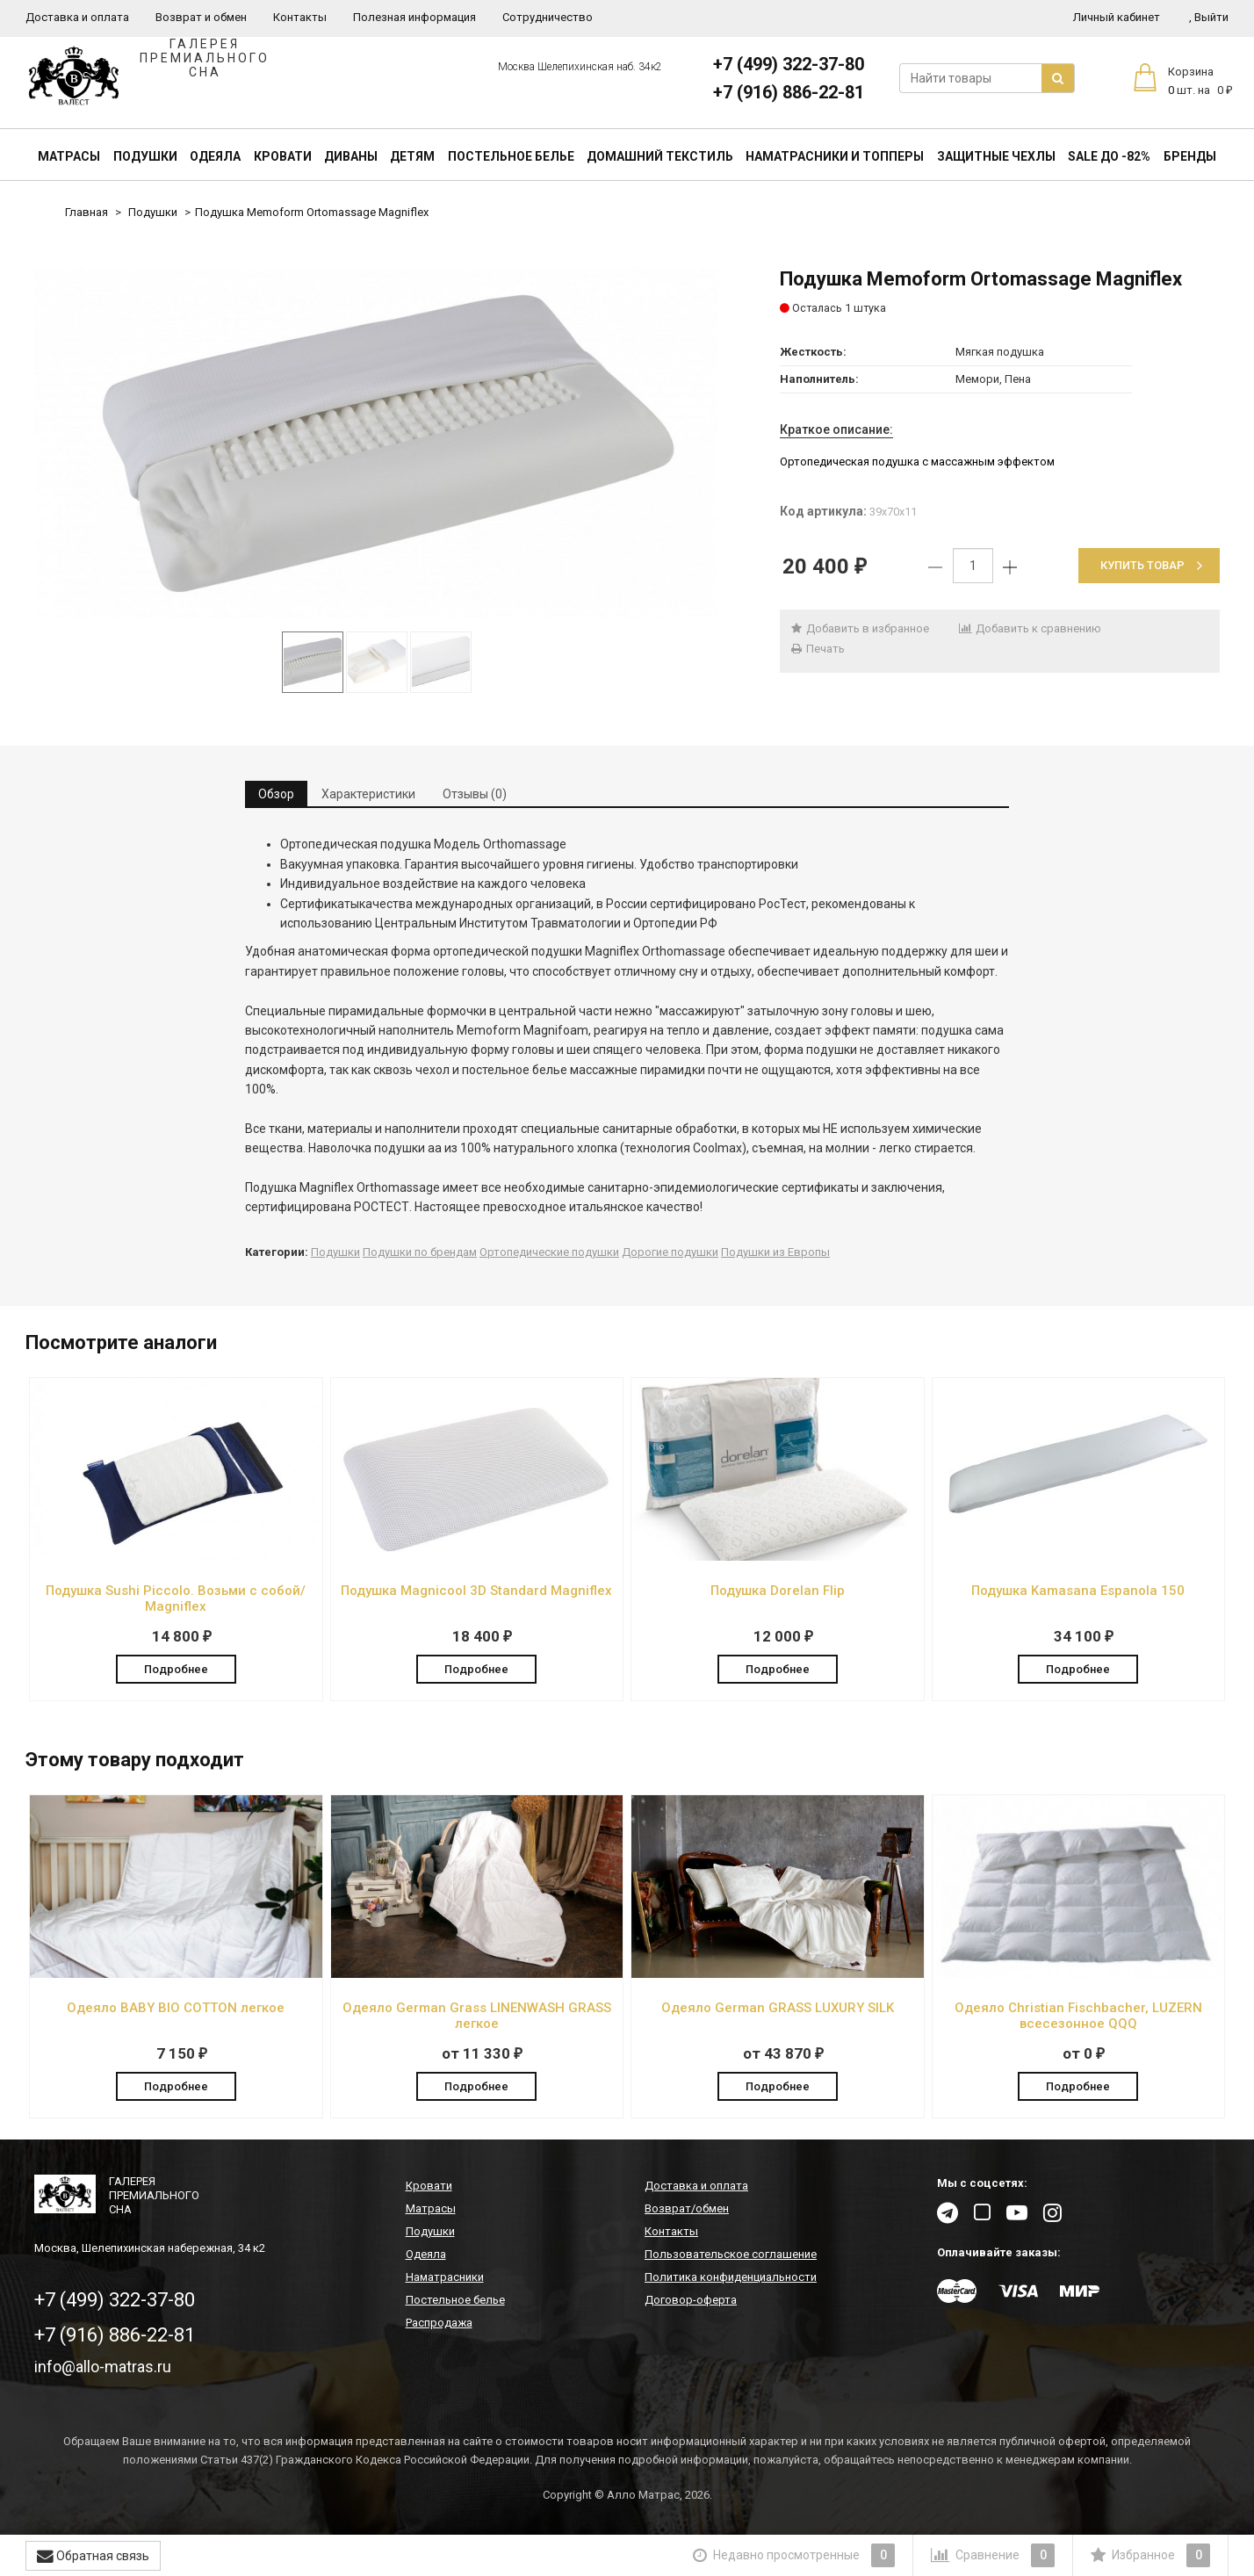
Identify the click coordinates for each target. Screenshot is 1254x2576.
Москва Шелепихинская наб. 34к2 (580, 67)
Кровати (283, 156)
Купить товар (1151, 565)
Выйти (1209, 17)
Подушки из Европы (775, 1252)
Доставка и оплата (77, 17)
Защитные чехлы (996, 156)
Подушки (145, 156)
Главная (86, 212)
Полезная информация (414, 17)
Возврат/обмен (687, 2209)
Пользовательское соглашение (731, 2255)
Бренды (1190, 156)
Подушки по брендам (420, 1252)
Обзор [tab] (276, 794)
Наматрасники (445, 2277)
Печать (817, 648)
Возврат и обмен (201, 17)
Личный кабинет (1116, 17)
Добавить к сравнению (1029, 628)
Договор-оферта (691, 2300)
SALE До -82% (1109, 156)
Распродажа (439, 2323)
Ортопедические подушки (549, 1252)
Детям (412, 156)
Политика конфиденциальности (731, 2277)
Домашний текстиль (660, 156)
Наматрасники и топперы (835, 156)
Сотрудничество (547, 17)
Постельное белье (511, 156)
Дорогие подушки (670, 1252)
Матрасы (69, 156)
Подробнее (176, 1668)
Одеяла (215, 156)
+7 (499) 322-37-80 (788, 64)
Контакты (300, 17)
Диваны (351, 156)
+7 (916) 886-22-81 (788, 92)
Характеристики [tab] (368, 794)
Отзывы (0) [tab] (475, 794)
